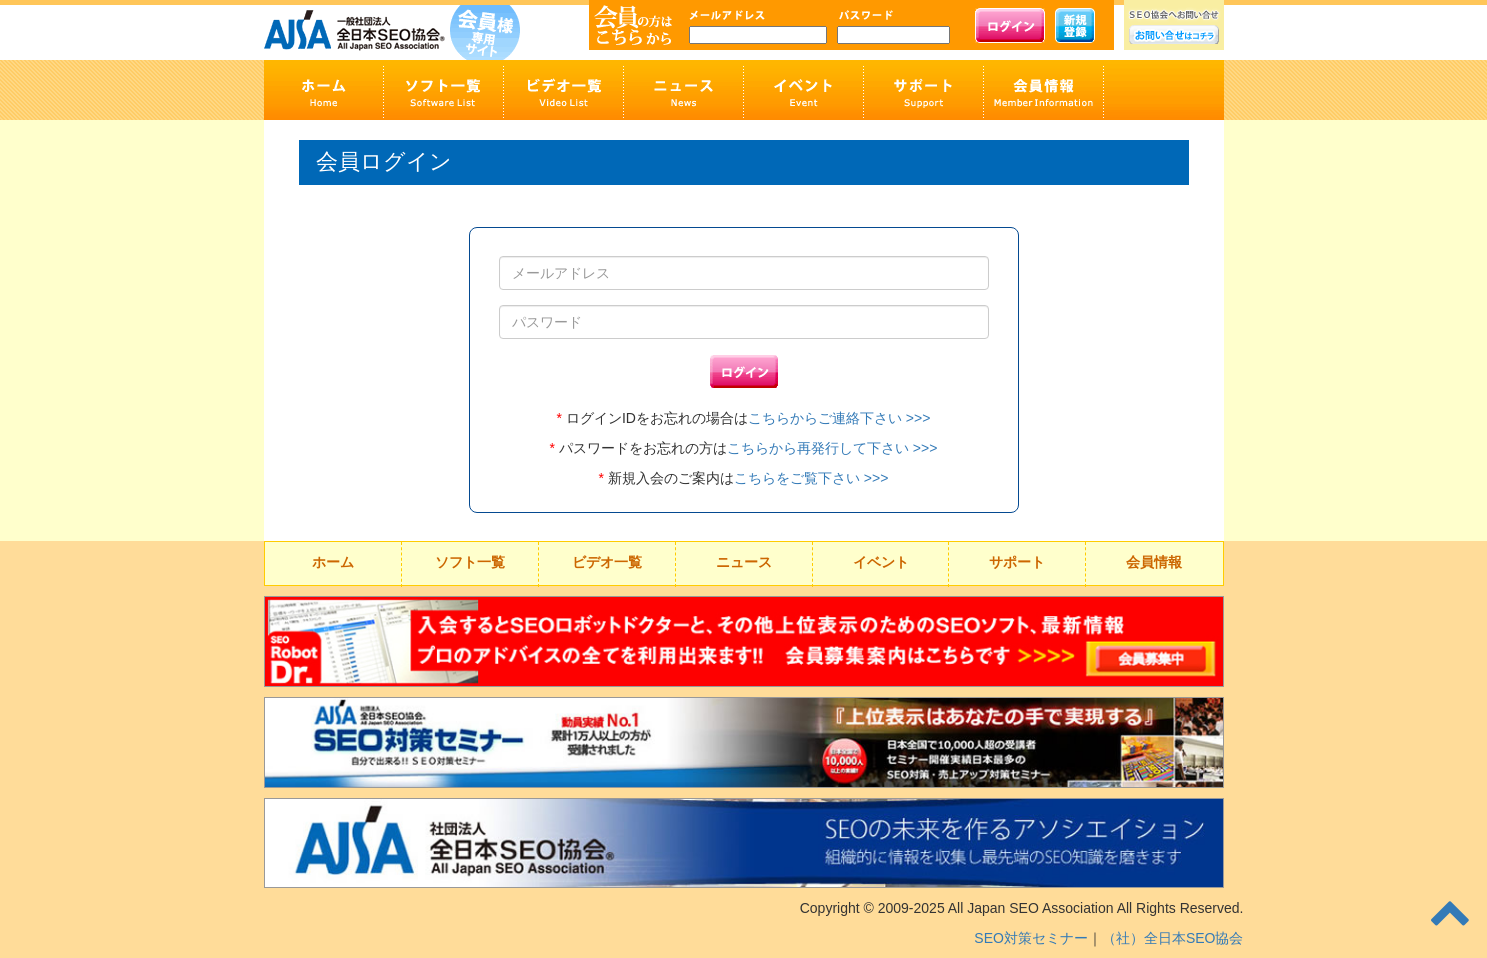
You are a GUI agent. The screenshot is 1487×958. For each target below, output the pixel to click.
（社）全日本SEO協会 (1173, 938)
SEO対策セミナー (1031, 938)
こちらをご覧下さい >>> (811, 478)
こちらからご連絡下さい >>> (839, 418)
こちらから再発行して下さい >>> (832, 448)
